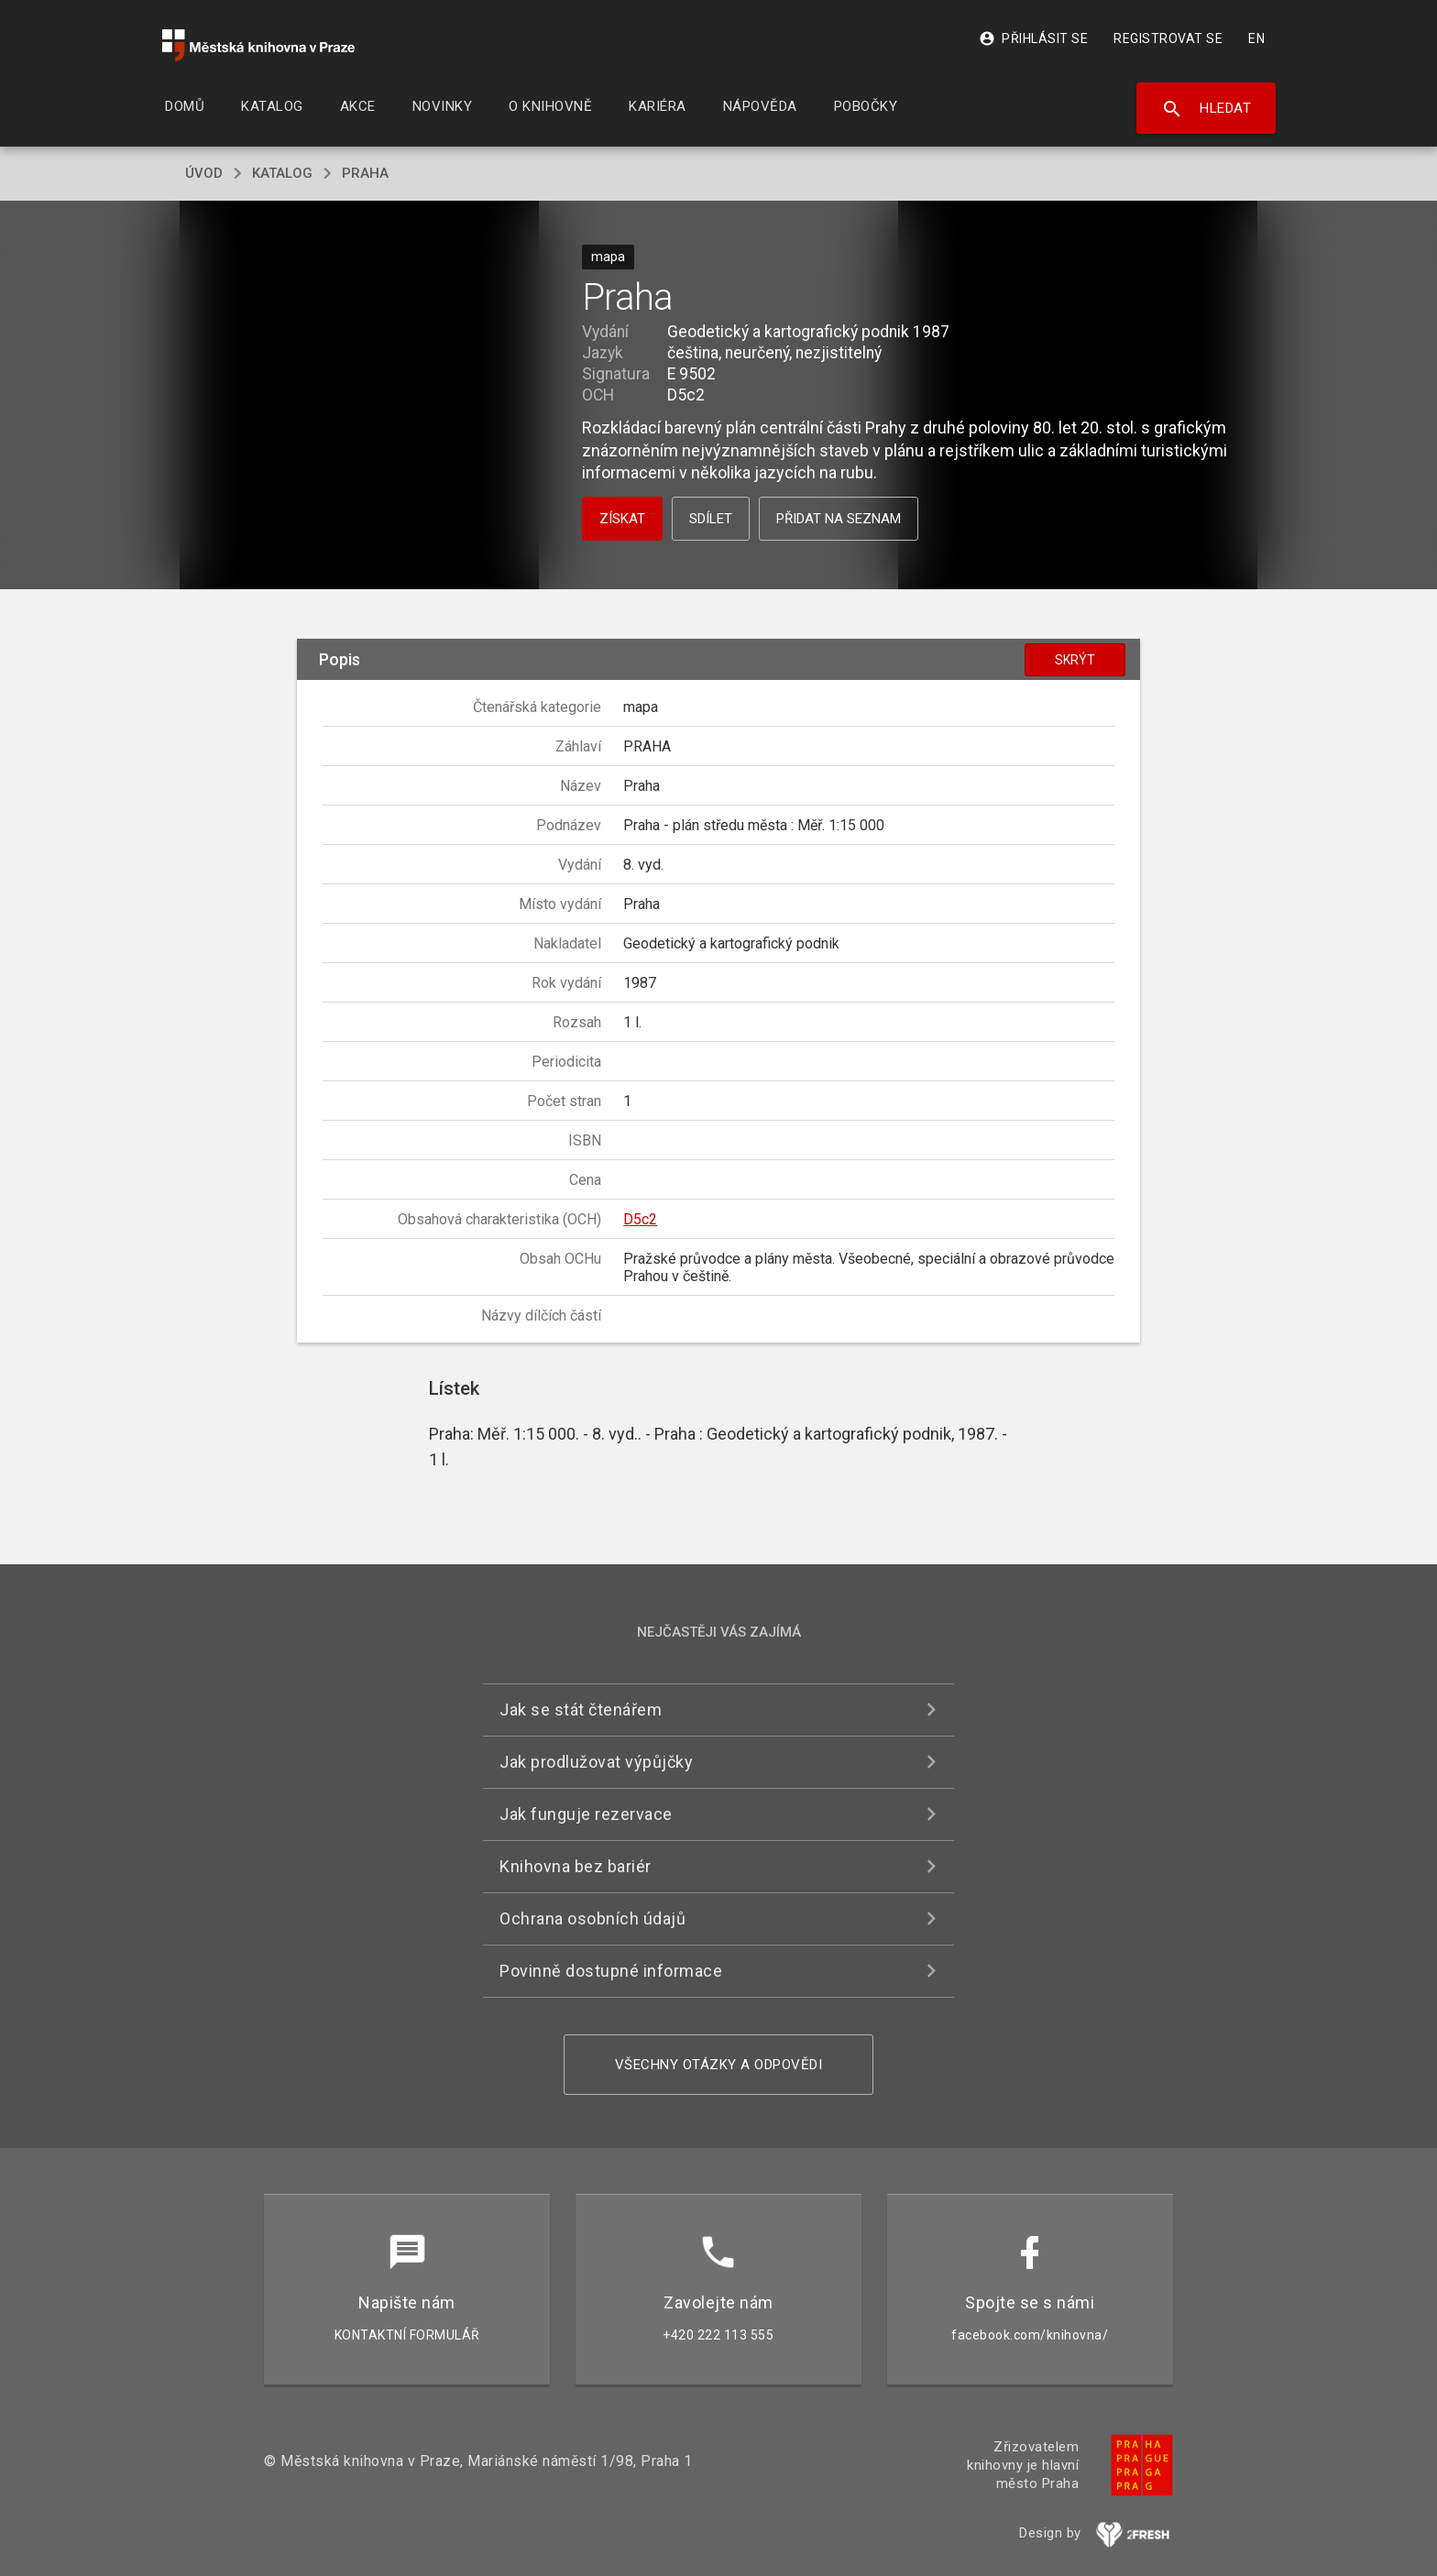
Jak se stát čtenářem (580, 1709)
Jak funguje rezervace (586, 1814)
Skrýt (1075, 659)
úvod (204, 173)
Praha (365, 173)
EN (1256, 38)
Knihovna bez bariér (575, 1866)
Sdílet (710, 518)
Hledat (1206, 109)
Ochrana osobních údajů (592, 1918)
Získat (622, 518)
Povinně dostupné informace (610, 1970)
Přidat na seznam (838, 518)
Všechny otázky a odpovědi (719, 2064)
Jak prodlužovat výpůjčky (596, 1761)
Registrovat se (1168, 38)
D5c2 (640, 1219)
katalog (282, 173)
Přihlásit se (1033, 38)
